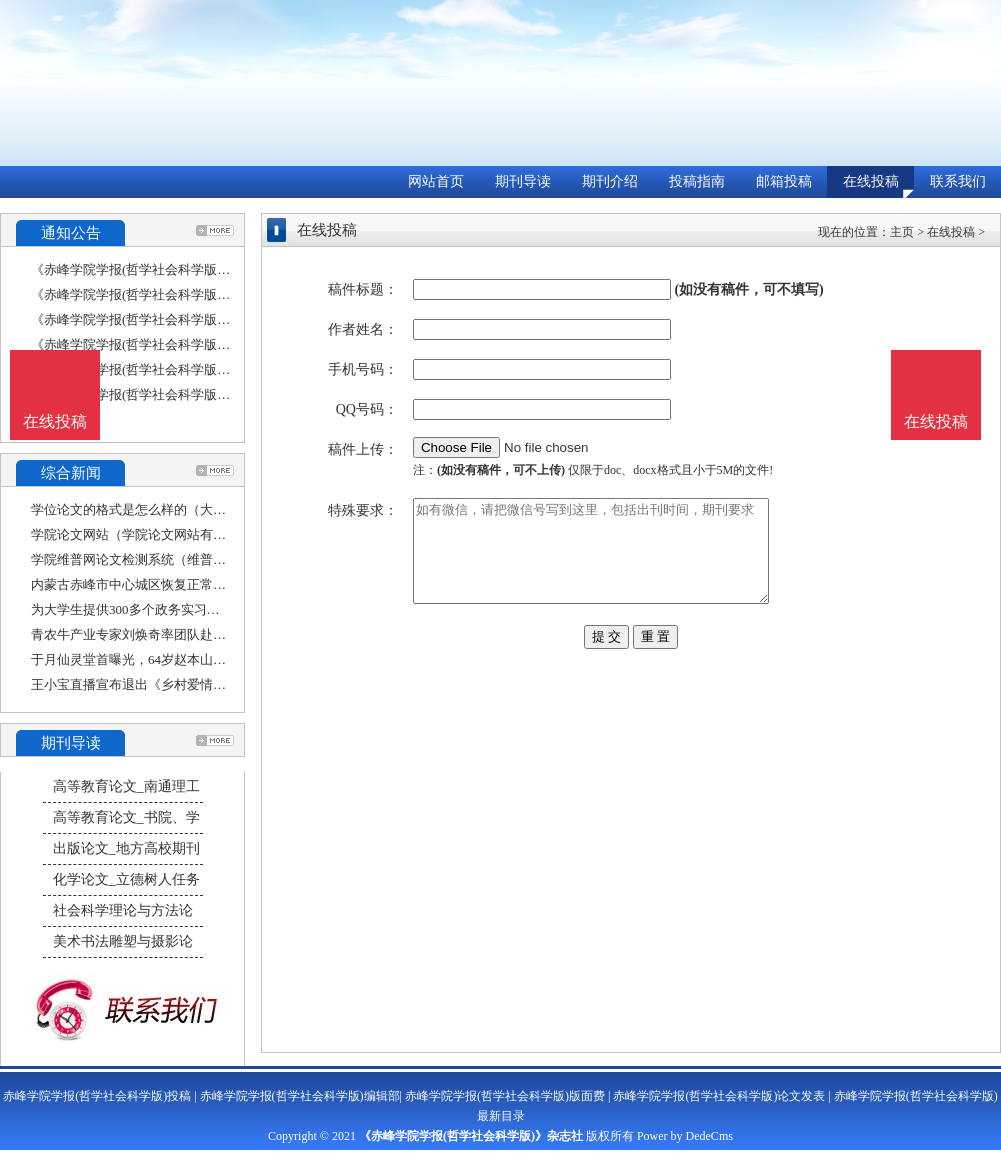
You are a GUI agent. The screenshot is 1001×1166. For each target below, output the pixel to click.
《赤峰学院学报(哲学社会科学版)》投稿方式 (159, 344)
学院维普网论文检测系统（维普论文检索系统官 (167, 559)
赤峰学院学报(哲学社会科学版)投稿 (97, 1096)
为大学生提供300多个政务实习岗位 (132, 609)
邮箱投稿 (784, 181)
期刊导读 (523, 181)
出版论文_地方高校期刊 (126, 848)
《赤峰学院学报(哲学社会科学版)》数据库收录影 (172, 294)
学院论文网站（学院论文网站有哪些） (141, 534)
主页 (902, 232)
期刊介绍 (610, 181)
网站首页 (436, 181)
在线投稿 (871, 181)
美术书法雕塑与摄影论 (123, 941)
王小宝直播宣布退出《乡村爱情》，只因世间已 (167, 684)
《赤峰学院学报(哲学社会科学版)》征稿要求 (159, 369)
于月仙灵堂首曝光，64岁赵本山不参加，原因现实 (174, 659)
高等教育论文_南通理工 (126, 786)
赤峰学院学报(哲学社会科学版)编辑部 (300, 1096)
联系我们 (958, 181)
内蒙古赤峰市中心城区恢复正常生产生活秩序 (161, 584)
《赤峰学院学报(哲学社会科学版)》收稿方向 (159, 319)
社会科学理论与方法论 (123, 910)
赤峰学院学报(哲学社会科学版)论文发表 (719, 1096)
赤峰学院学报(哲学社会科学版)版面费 (505, 1096)
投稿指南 (697, 181)
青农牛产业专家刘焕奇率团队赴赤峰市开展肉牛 (167, 634)
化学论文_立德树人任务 (126, 879)
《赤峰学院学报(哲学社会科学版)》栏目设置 (159, 269)
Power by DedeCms (685, 1136)
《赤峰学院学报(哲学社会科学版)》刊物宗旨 (159, 394)
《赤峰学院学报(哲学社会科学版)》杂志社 (471, 1136)
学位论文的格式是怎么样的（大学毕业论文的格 (167, 509)
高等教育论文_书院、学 (126, 817)
